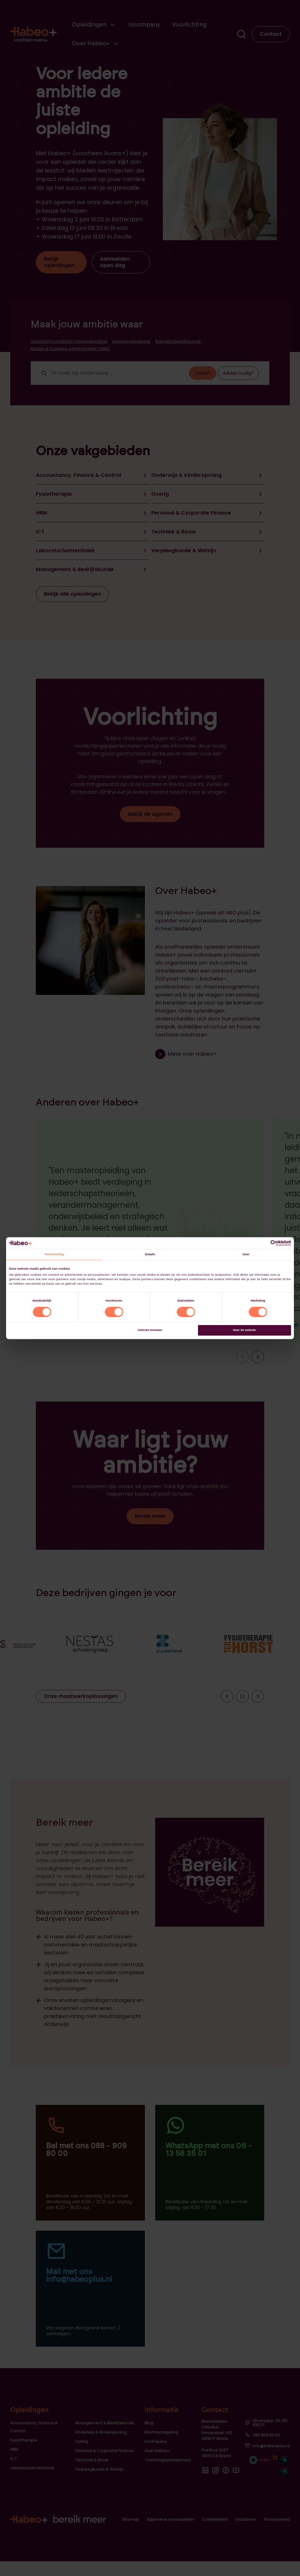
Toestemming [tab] (54, 1254)
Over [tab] (245, 1254)
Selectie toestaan (150, 1330)
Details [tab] (150, 1254)
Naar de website (244, 1330)
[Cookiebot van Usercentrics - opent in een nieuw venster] (263, 1243)
